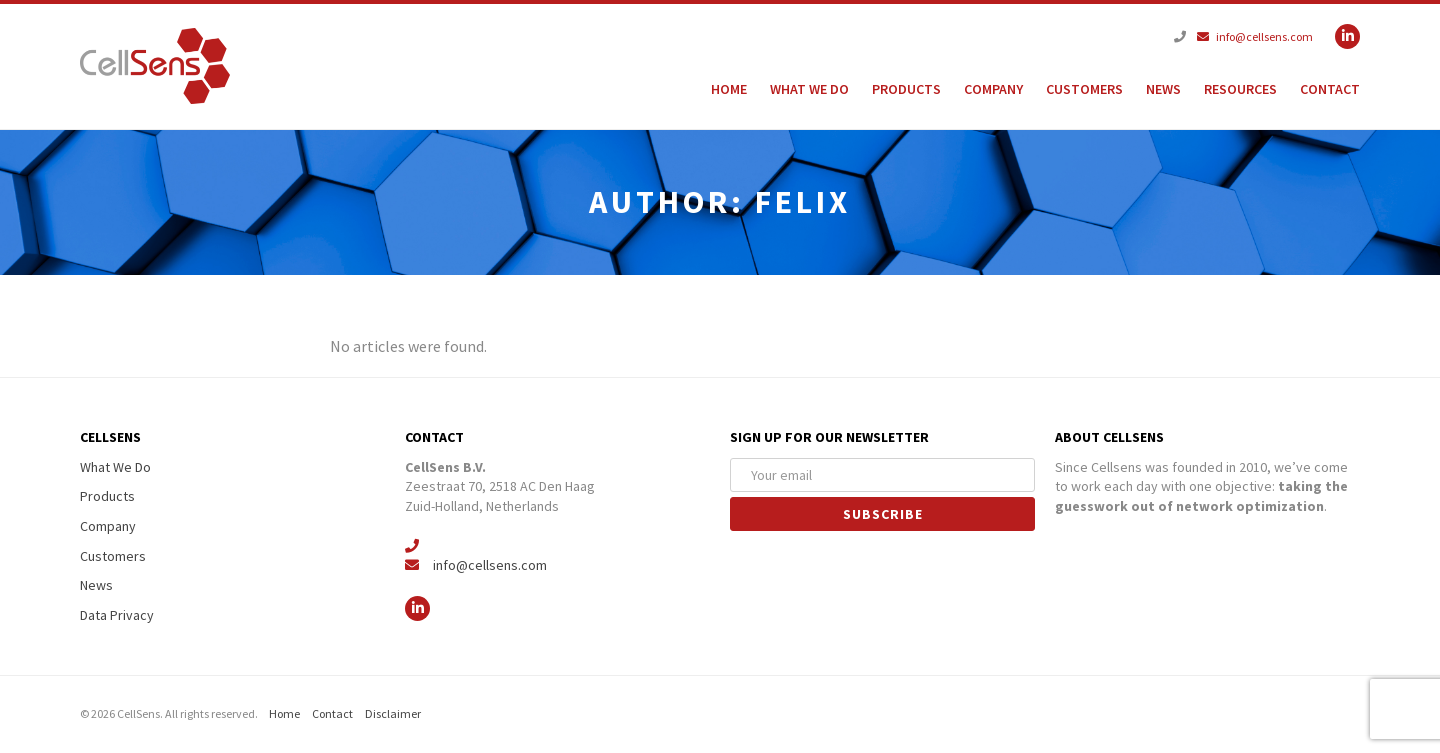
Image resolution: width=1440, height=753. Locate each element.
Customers (1084, 89)
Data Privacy (117, 615)
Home (729, 89)
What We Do (809, 89)
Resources (1240, 89)
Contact (1330, 89)
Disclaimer (393, 713)
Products (906, 89)
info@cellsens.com (1255, 36)
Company (993, 89)
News (1163, 89)
